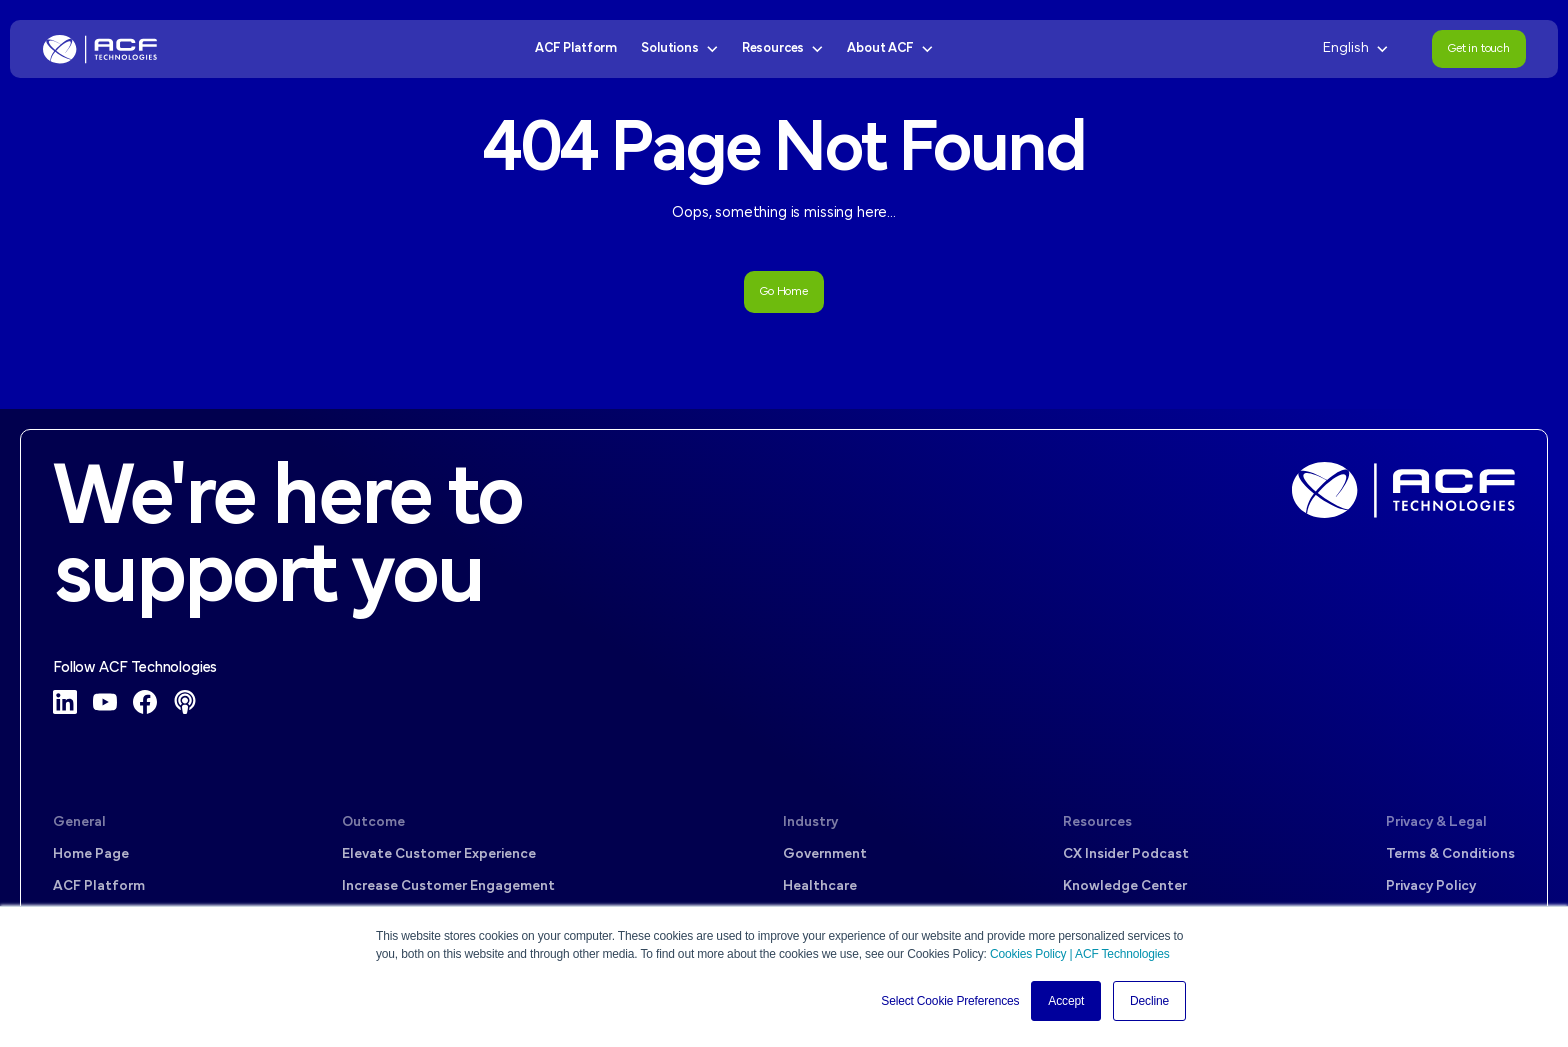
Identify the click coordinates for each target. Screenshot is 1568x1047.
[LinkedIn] (65, 702)
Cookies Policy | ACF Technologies (1080, 954)
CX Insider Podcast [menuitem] (1126, 854)
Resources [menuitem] (1097, 822)
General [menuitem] (79, 822)
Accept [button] (1066, 1001)
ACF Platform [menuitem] (99, 886)
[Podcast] (185, 702)
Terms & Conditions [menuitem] (1450, 854)
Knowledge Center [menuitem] (1125, 886)
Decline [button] (1149, 1001)
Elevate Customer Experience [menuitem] (439, 854)
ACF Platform (576, 48)
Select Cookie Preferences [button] (950, 1001)
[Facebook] (145, 702)
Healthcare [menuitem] (820, 886)
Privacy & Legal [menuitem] (1436, 822)
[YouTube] (105, 702)
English (1355, 48)
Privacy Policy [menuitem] (1431, 886)
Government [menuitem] (825, 854)
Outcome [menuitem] (373, 822)
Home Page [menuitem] (91, 854)
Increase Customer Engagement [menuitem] (448, 886)
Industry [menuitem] (810, 822)
